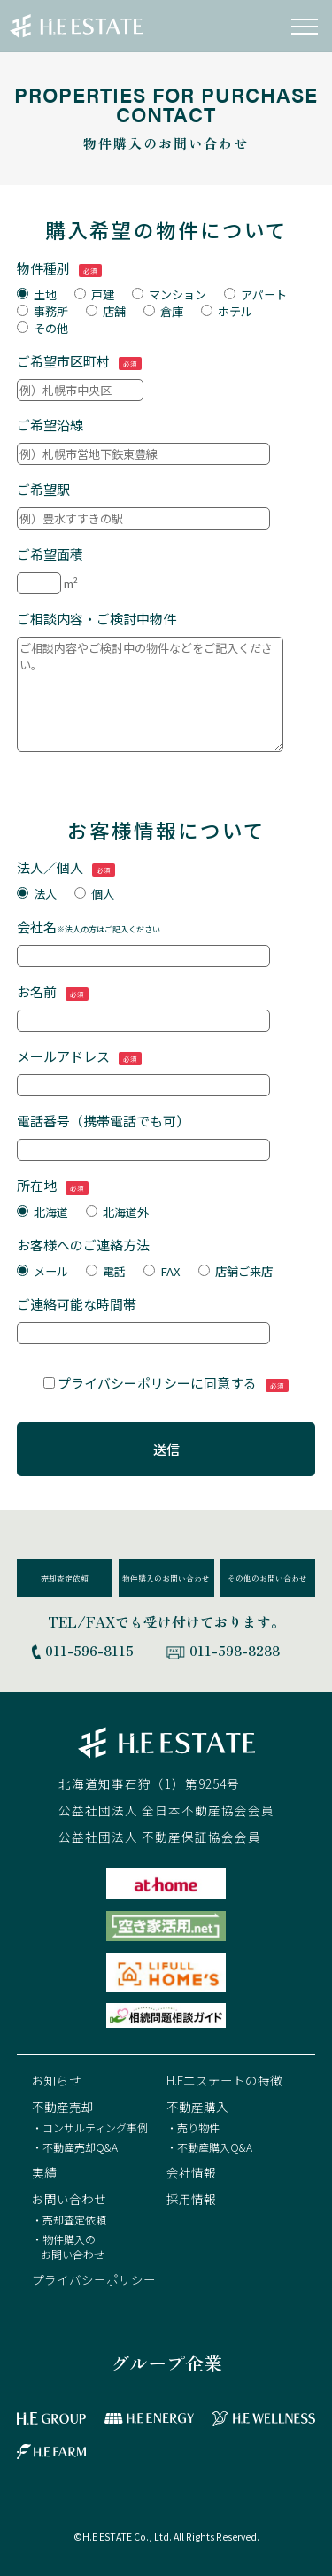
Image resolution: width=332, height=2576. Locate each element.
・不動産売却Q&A (75, 2146)
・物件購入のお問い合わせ (68, 2247)
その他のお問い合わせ (267, 1578)
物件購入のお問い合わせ (166, 1578)
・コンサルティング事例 (90, 2127)
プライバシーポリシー (94, 2279)
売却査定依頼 (65, 1578)
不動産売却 (63, 2107)
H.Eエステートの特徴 (224, 2080)
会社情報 (191, 2172)
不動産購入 (197, 2107)
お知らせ (56, 2080)
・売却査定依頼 (69, 2219)
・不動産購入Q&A (209, 2146)
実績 (44, 2172)
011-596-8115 (89, 1650)
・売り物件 (193, 2127)
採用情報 (191, 2199)
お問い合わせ (69, 2199)
